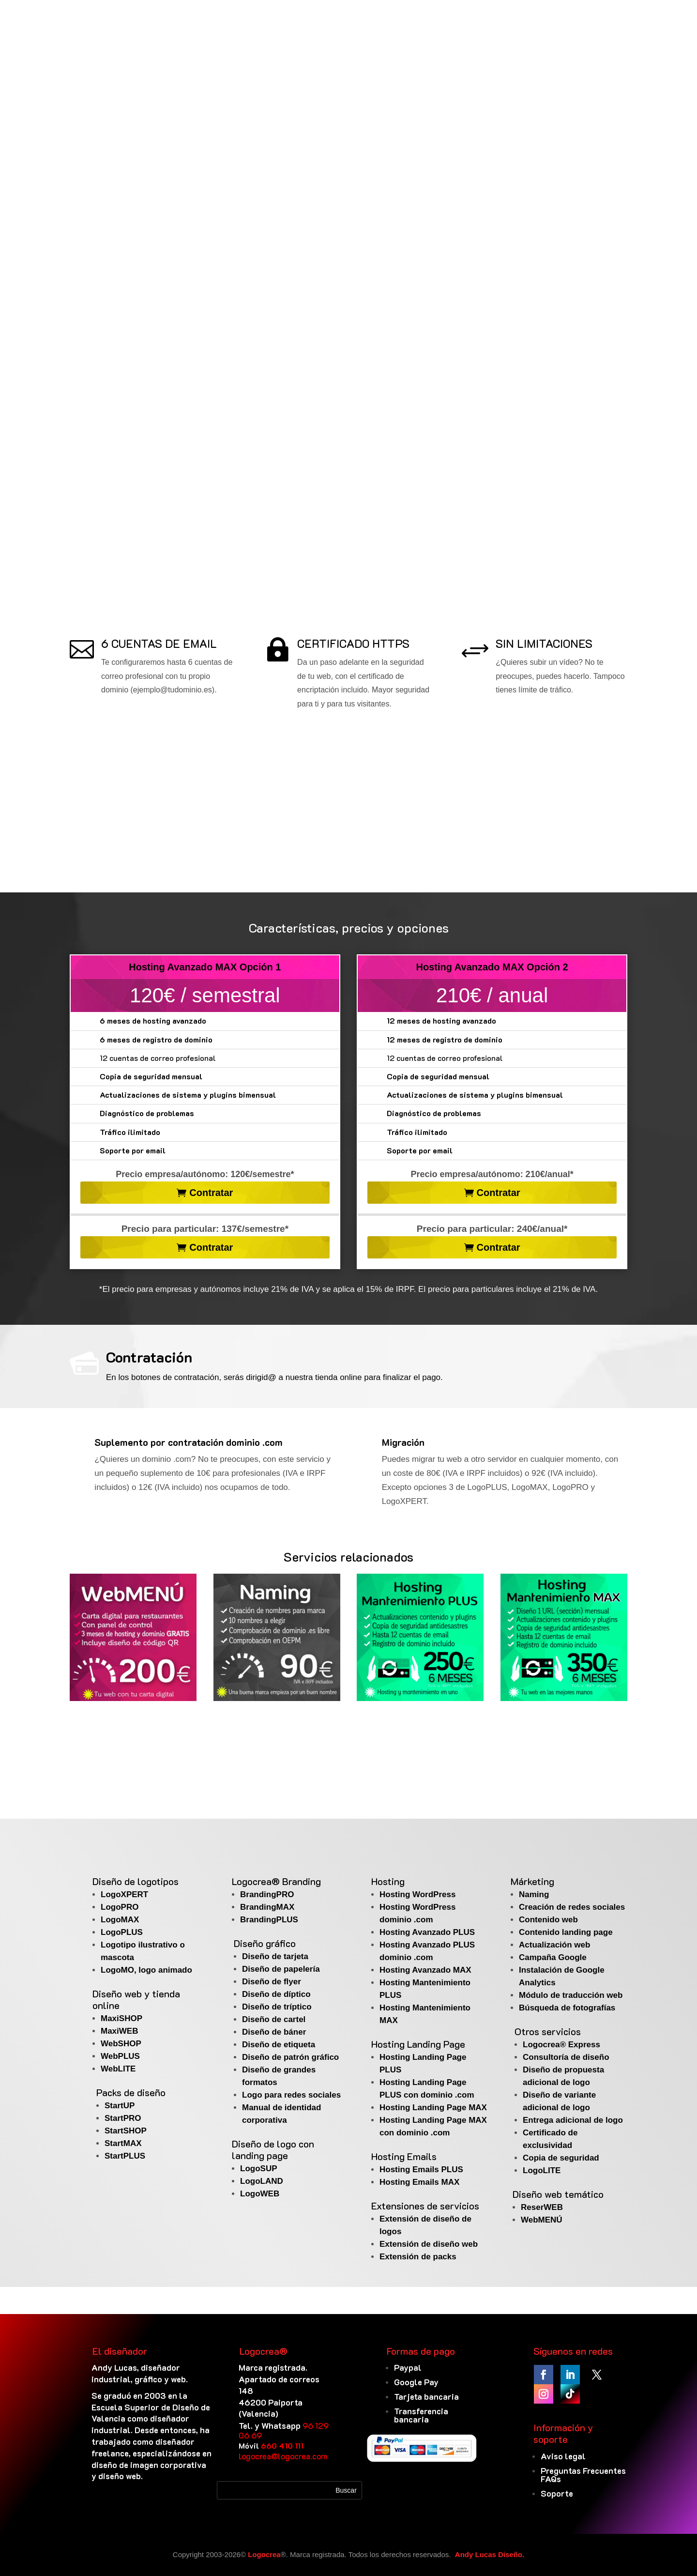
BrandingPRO (267, 1894)
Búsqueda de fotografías (567, 2007)
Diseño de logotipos (135, 1881)
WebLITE (118, 2068)
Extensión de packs (417, 2256)
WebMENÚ (541, 2219)
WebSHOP (121, 2043)
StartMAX (123, 2143)
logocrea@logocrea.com (283, 2456)
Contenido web (548, 1919)
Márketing (532, 1881)
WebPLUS (120, 2056)
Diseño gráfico (265, 1943)
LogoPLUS (122, 1932)
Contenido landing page (566, 1932)
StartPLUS (125, 2156)
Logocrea (264, 2554)
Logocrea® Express (561, 2044)
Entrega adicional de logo (573, 2120)
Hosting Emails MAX (419, 2182)
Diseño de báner (274, 2032)
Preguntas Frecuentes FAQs (583, 2474)
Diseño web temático (558, 2194)
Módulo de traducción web (570, 1995)
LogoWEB (259, 2193)
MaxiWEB (119, 2031)
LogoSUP (258, 2168)
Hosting (388, 1881)
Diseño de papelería (281, 1969)
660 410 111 (282, 2445)
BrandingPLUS (269, 1919)
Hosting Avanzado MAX (425, 1970)
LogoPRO (119, 1907)
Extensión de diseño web (428, 2244)
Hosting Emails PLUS (421, 2169)
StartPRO (123, 2118)
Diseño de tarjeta (275, 1956)
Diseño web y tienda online (136, 1999)
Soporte (557, 2493)
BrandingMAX (267, 1907)
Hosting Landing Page (418, 2044)
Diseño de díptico (276, 1994)
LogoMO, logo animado (146, 1970)
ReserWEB (542, 2207)
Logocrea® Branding (276, 1881)
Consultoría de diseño (566, 2057)
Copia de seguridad (561, 2157)
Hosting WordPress (417, 1894)
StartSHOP (126, 2130)
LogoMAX (120, 1919)
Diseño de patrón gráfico (290, 2057)
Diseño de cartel (273, 2019)
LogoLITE (542, 2170)
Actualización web (554, 1944)
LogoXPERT (124, 1894)
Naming (534, 1894)
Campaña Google (553, 1957)
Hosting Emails (404, 2156)
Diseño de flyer (271, 1981)
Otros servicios (548, 2031)
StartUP (120, 2105)
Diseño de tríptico (277, 2006)
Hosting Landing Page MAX (433, 2107)
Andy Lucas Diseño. (489, 2554)
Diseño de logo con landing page (273, 2149)
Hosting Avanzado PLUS (427, 1932)
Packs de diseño (131, 2092)
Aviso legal (563, 2456)
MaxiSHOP (121, 2018)
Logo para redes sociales (291, 2095)
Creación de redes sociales (572, 1907)
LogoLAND (261, 2181)
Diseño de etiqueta (278, 2044)
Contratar (211, 1192)
